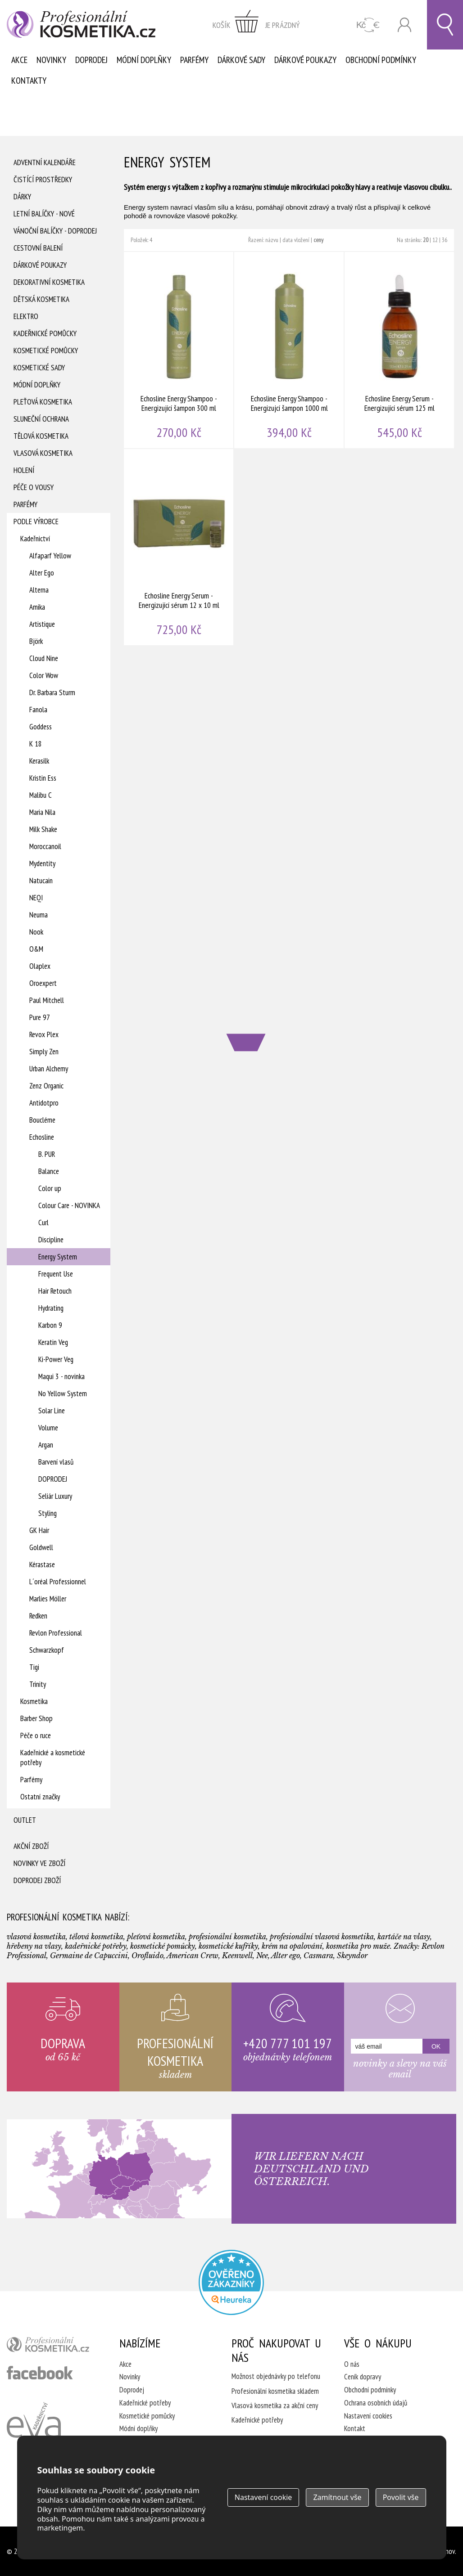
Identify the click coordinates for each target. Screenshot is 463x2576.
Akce (19, 60)
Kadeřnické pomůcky (45, 333)
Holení (24, 470)
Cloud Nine (43, 658)
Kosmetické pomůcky (46, 350)
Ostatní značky (40, 1797)
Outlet (25, 1820)
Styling (47, 1513)
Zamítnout (337, 2497)
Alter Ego (41, 573)
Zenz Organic (46, 1086)
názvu (271, 240)
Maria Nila (42, 812)
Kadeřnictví (35, 539)
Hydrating (51, 1308)
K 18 (35, 744)
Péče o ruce (35, 1735)
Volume (48, 1428)
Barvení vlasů (55, 1462)
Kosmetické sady (39, 368)
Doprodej (91, 60)
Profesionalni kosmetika (231, 2282)
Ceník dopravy (362, 2377)
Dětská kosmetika (41, 299)
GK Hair (39, 1530)
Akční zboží (31, 1846)
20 (425, 240)
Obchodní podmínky (380, 60)
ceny (318, 240)
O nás (351, 2364)
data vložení (295, 240)
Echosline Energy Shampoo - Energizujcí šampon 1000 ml (289, 350)
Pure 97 (39, 1017)
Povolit (401, 2497)
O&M (36, 949)
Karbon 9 (50, 1325)
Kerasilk (39, 761)
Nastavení (263, 2497)
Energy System (57, 1257)
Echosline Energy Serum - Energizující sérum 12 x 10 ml (179, 547)
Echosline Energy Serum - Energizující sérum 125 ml (400, 350)
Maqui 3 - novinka (61, 1376)
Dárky (22, 197)
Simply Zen (44, 1051)
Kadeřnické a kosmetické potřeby (52, 1757)
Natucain (41, 881)
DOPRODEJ (52, 1479)
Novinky (51, 60)
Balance (48, 1171)
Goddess (40, 727)
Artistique (42, 624)
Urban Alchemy (48, 1069)
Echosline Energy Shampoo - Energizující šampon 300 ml (179, 350)
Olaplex (39, 966)
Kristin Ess (42, 778)
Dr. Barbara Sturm (52, 692)
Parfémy (194, 60)
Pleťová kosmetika (43, 402)
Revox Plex (44, 1034)
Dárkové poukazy (305, 60)
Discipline (51, 1240)
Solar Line (51, 1411)
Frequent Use (55, 1274)
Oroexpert (43, 983)
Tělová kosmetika (41, 436)
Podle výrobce (36, 521)
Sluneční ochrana (41, 419)
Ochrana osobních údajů (375, 2403)
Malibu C (40, 795)
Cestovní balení (38, 248)
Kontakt (354, 2428)
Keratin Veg (53, 1342)
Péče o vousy (34, 487)
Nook (36, 932)
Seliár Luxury (55, 1496)
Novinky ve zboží (39, 1863)
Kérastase (42, 1564)
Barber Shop (36, 1718)
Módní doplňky (144, 60)
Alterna (39, 590)
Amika (37, 607)
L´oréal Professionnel (57, 1582)
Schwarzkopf (46, 1650)
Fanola (38, 710)
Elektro (26, 316)
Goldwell (41, 1547)
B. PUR (46, 1154)
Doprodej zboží (37, 1880)
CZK (368, 25)
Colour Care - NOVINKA (69, 1205)
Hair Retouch (55, 1291)
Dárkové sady (241, 60)
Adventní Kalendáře (45, 162)
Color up (49, 1188)
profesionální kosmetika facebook (40, 2372)
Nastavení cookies (368, 2416)
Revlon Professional (55, 1633)
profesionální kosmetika (52, 2346)
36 (444, 240)
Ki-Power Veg (55, 1359)
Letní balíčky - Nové (44, 214)
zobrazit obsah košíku (256, 25)
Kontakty (28, 80)
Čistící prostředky (43, 179)
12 (435, 240)
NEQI (36, 898)
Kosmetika (34, 1701)
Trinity (37, 1684)
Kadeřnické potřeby (145, 2403)
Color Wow (43, 675)
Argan (45, 1445)
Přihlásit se (404, 25)
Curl (43, 1222)
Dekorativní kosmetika (49, 282)
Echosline (41, 1137)
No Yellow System (62, 1393)
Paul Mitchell (46, 1000)
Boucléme (42, 1120)
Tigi (34, 1667)
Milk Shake (43, 829)
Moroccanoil (45, 846)
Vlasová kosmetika (43, 453)
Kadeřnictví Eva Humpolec (34, 2430)
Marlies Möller (47, 1599)
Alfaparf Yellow (50, 556)
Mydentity (42, 863)
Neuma (38, 915)
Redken (38, 1616)
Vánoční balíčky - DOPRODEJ (55, 231)
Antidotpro (44, 1103)
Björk (36, 641)
